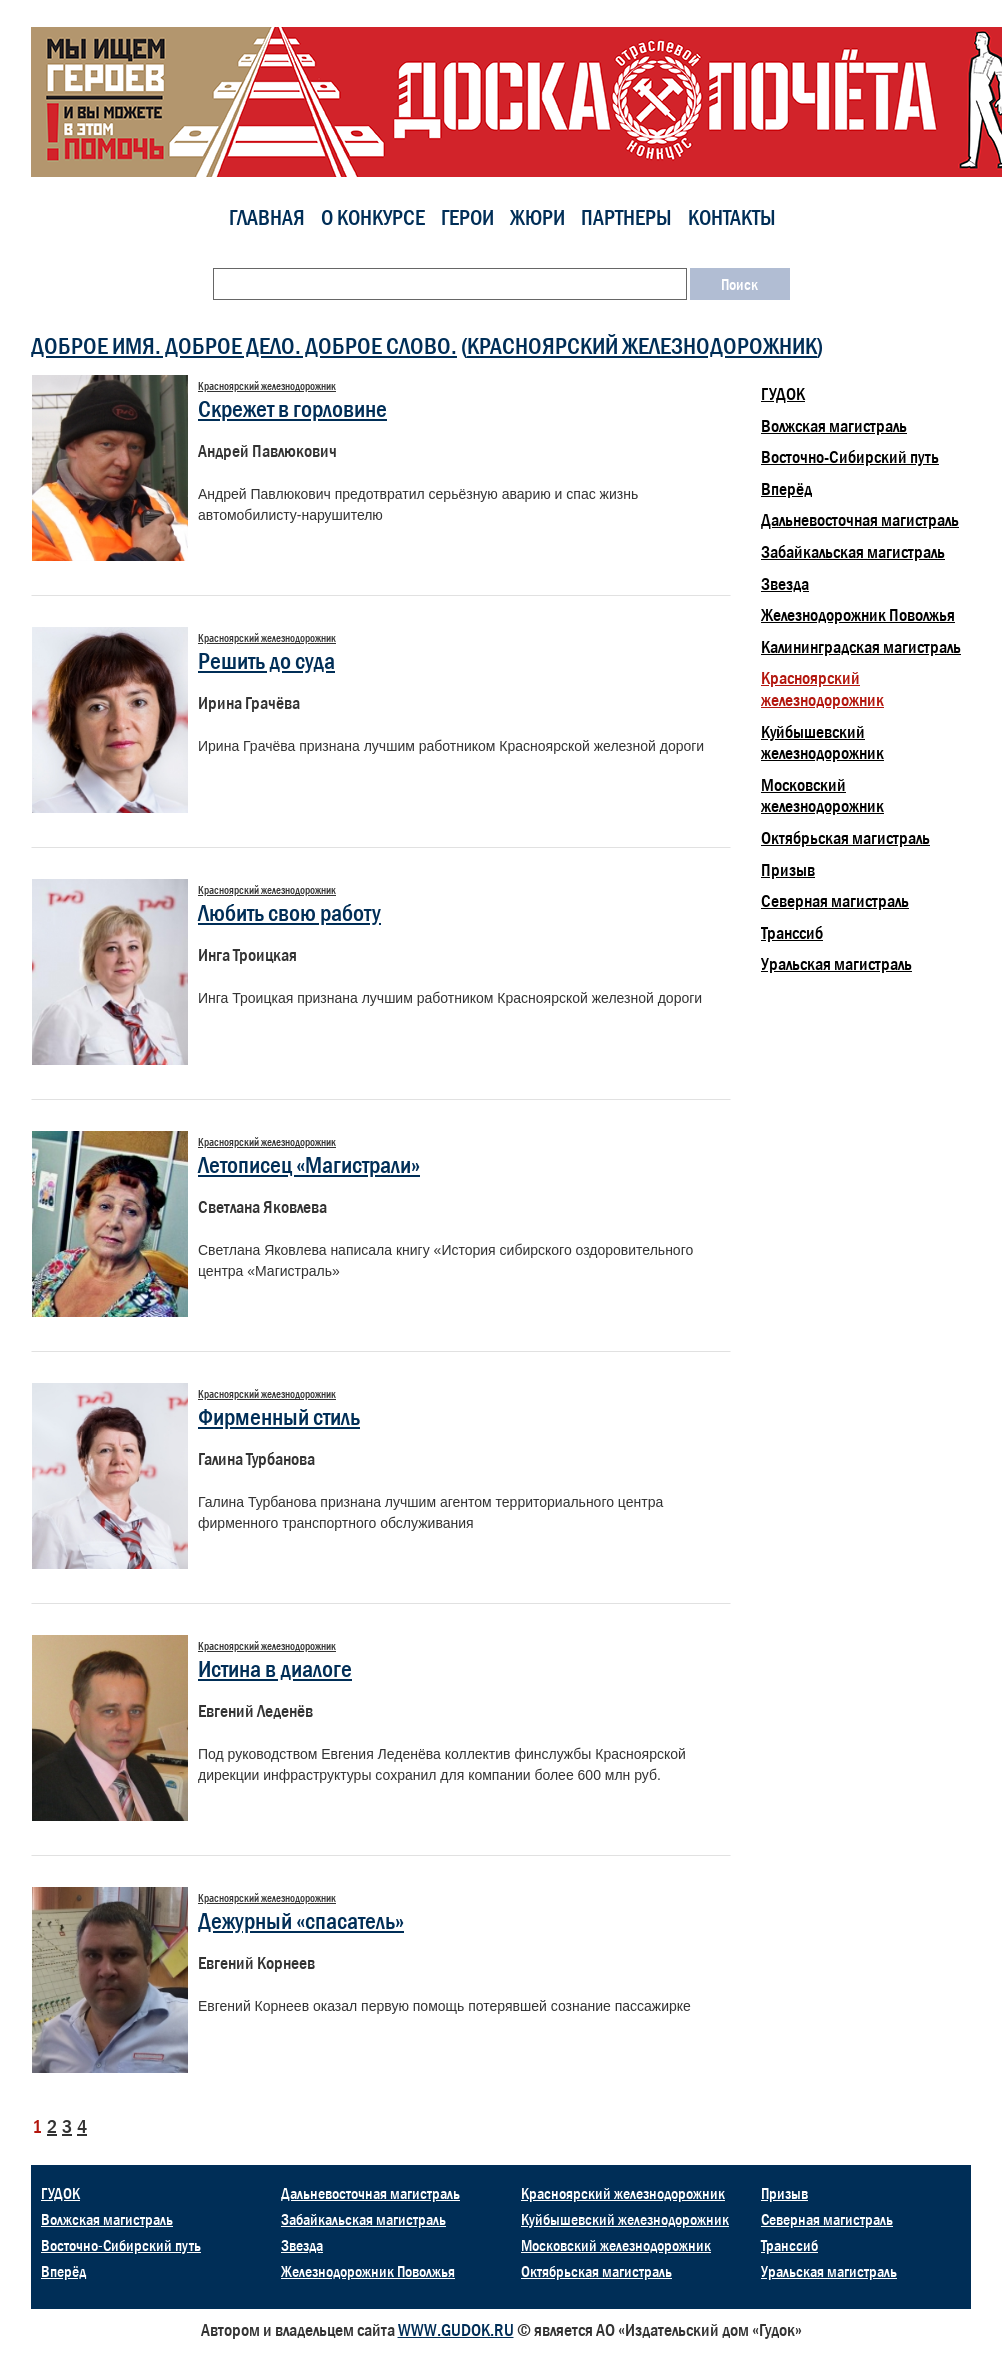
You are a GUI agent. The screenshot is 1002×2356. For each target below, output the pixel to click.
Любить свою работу (289, 912)
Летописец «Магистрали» (309, 1164)
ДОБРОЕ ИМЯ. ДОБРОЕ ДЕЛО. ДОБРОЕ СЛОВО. (244, 345)
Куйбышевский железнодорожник (822, 743)
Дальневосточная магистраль (860, 520)
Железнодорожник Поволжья (858, 615)
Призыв (788, 870)
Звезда (785, 584)
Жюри (537, 217)
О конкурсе (373, 217)
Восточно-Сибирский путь (850, 457)
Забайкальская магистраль (853, 552)
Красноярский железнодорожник (642, 345)
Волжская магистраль (834, 426)
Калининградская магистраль (861, 647)
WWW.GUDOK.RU (456, 2330)
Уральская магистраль (836, 964)
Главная (267, 217)
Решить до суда (266, 660)
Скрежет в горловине (292, 408)
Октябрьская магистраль (845, 838)
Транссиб (792, 933)
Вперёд (786, 489)
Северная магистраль (835, 901)
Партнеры (626, 217)
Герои (467, 217)
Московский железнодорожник (822, 796)
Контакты (732, 217)
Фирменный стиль (279, 1416)
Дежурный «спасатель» (301, 1920)
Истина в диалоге (275, 1668)
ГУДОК (783, 394)
